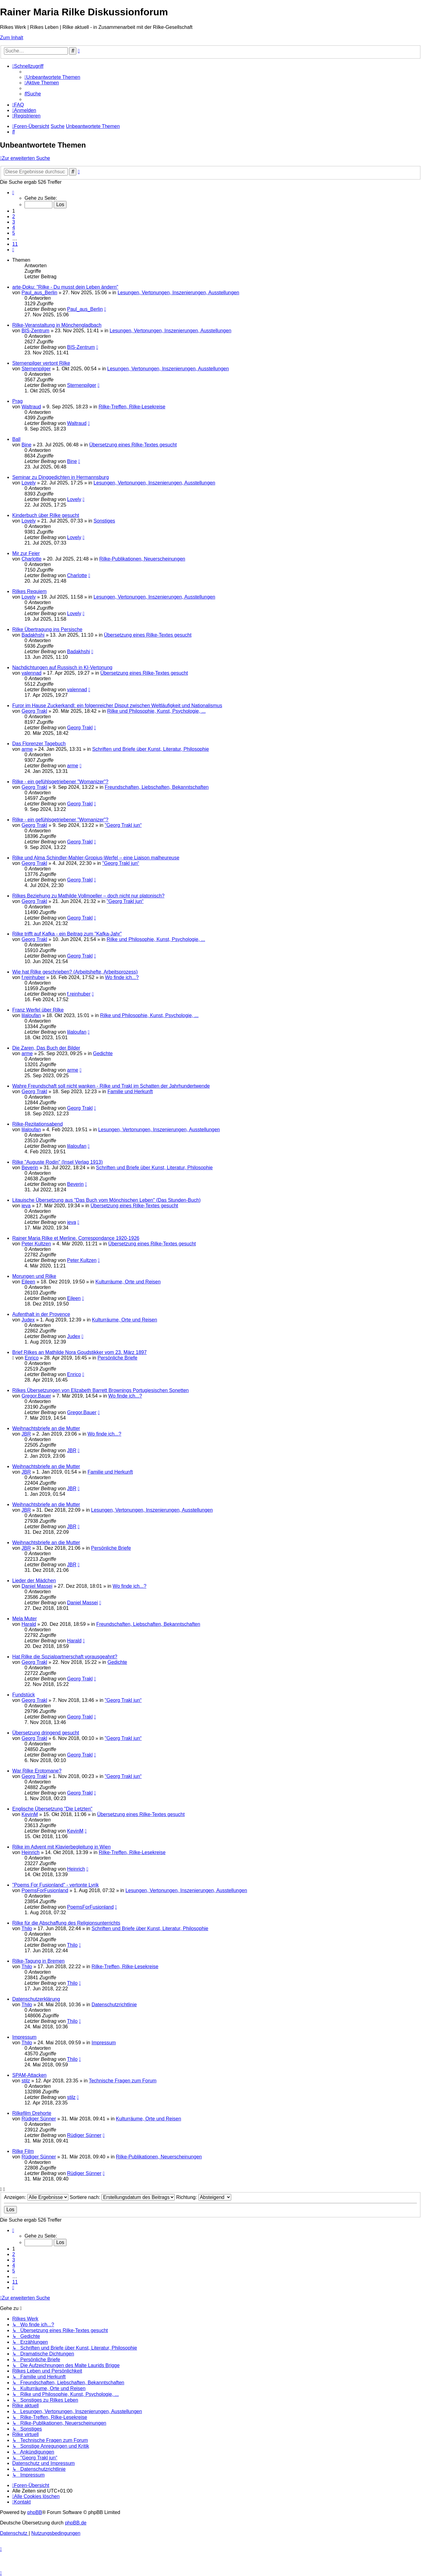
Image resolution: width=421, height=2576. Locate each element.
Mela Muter (24, 1618)
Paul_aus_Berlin (39, 292)
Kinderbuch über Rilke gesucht (45, 515)
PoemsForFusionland (44, 1890)
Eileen (28, 1281)
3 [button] (13, 222)
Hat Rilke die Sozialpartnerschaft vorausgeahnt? (64, 1656)
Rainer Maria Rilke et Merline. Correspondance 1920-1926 (75, 1238)
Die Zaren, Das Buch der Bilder (46, 1048)
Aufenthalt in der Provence (41, 1314)
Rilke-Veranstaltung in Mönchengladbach (56, 325)
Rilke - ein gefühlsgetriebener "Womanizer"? (60, 781)
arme (27, 749)
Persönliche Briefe (117, 1357)
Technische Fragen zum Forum (123, 2080)
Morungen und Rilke (34, 1276)
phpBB (34, 2512)
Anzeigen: (36, 2197)
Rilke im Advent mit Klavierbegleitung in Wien (61, 1846)
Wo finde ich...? (122, 977)
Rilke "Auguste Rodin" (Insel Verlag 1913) (57, 1162)
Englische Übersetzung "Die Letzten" (52, 1808)
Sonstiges (104, 520)
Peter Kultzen (36, 1243)
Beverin (29, 1167)
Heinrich (30, 1852)
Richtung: (203, 2197)
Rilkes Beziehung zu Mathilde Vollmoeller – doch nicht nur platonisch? (88, 895)
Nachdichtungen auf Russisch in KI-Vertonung (62, 667)
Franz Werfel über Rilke (38, 1009)
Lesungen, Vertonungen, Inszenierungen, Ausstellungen (178, 292)
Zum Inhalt (11, 37)
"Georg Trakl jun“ (123, 825)
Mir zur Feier (26, 553)
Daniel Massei (36, 1586)
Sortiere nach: (122, 2197)
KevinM (29, 1814)
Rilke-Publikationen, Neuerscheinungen (142, 558)
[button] (13, 192)
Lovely (28, 482)
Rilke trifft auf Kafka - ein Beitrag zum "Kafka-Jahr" (67, 933)
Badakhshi (32, 635)
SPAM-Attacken (29, 2075)
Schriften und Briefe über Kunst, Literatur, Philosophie (150, 749)
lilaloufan (31, 1015)
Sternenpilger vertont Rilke (41, 363)
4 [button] (13, 227)
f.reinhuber (33, 977)
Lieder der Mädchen (34, 1580)
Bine (26, 444)
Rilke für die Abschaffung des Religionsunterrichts (66, 1923)
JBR (26, 1433)
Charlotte (31, 558)
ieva (25, 1205)
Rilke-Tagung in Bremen (38, 1961)
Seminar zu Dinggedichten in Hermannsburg (60, 477)
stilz (25, 2080)
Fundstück (23, 1694)
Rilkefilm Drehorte (31, 2113)
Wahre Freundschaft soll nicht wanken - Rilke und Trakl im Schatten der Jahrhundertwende (111, 1086)
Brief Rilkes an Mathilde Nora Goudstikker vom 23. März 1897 (79, 1352)
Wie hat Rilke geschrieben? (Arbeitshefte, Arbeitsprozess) (75, 971)
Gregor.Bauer (36, 1395)
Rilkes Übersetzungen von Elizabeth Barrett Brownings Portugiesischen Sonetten (100, 1390)
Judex (28, 1319)
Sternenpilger (36, 368)
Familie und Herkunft (130, 1091)
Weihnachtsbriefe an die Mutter (46, 1428)
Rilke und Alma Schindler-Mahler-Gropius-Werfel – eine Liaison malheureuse (95, 857)
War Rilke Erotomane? (36, 1770)
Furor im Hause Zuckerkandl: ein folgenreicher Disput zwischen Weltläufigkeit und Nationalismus (117, 705)
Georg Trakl (34, 711)
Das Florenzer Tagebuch (39, 743)
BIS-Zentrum (35, 330)
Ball (16, 439)
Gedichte (103, 1053)
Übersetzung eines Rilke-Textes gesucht (133, 444)
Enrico (32, 1357)
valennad (31, 673)
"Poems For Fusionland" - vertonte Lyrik (55, 1885)
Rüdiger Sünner (38, 2118)
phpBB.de (75, 2522)
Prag (17, 401)
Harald (28, 1624)
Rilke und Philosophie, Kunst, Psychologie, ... (156, 711)
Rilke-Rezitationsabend (37, 1124)
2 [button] (13, 216)
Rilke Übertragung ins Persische (47, 629)
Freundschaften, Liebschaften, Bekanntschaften (157, 787)
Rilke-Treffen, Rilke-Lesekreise (131, 406)
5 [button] (13, 233)
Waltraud (31, 406)
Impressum (24, 2037)
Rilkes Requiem (29, 591)
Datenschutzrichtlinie (114, 2004)
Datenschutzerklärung (36, 1999)
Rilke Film (23, 2151)
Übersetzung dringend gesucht (45, 1732)
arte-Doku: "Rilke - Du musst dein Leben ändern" (65, 287)
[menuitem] (52, 77)
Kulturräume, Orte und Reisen (128, 1281)
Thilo (26, 1928)
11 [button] (15, 244)
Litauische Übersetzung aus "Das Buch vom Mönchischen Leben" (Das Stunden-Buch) (106, 1200)
